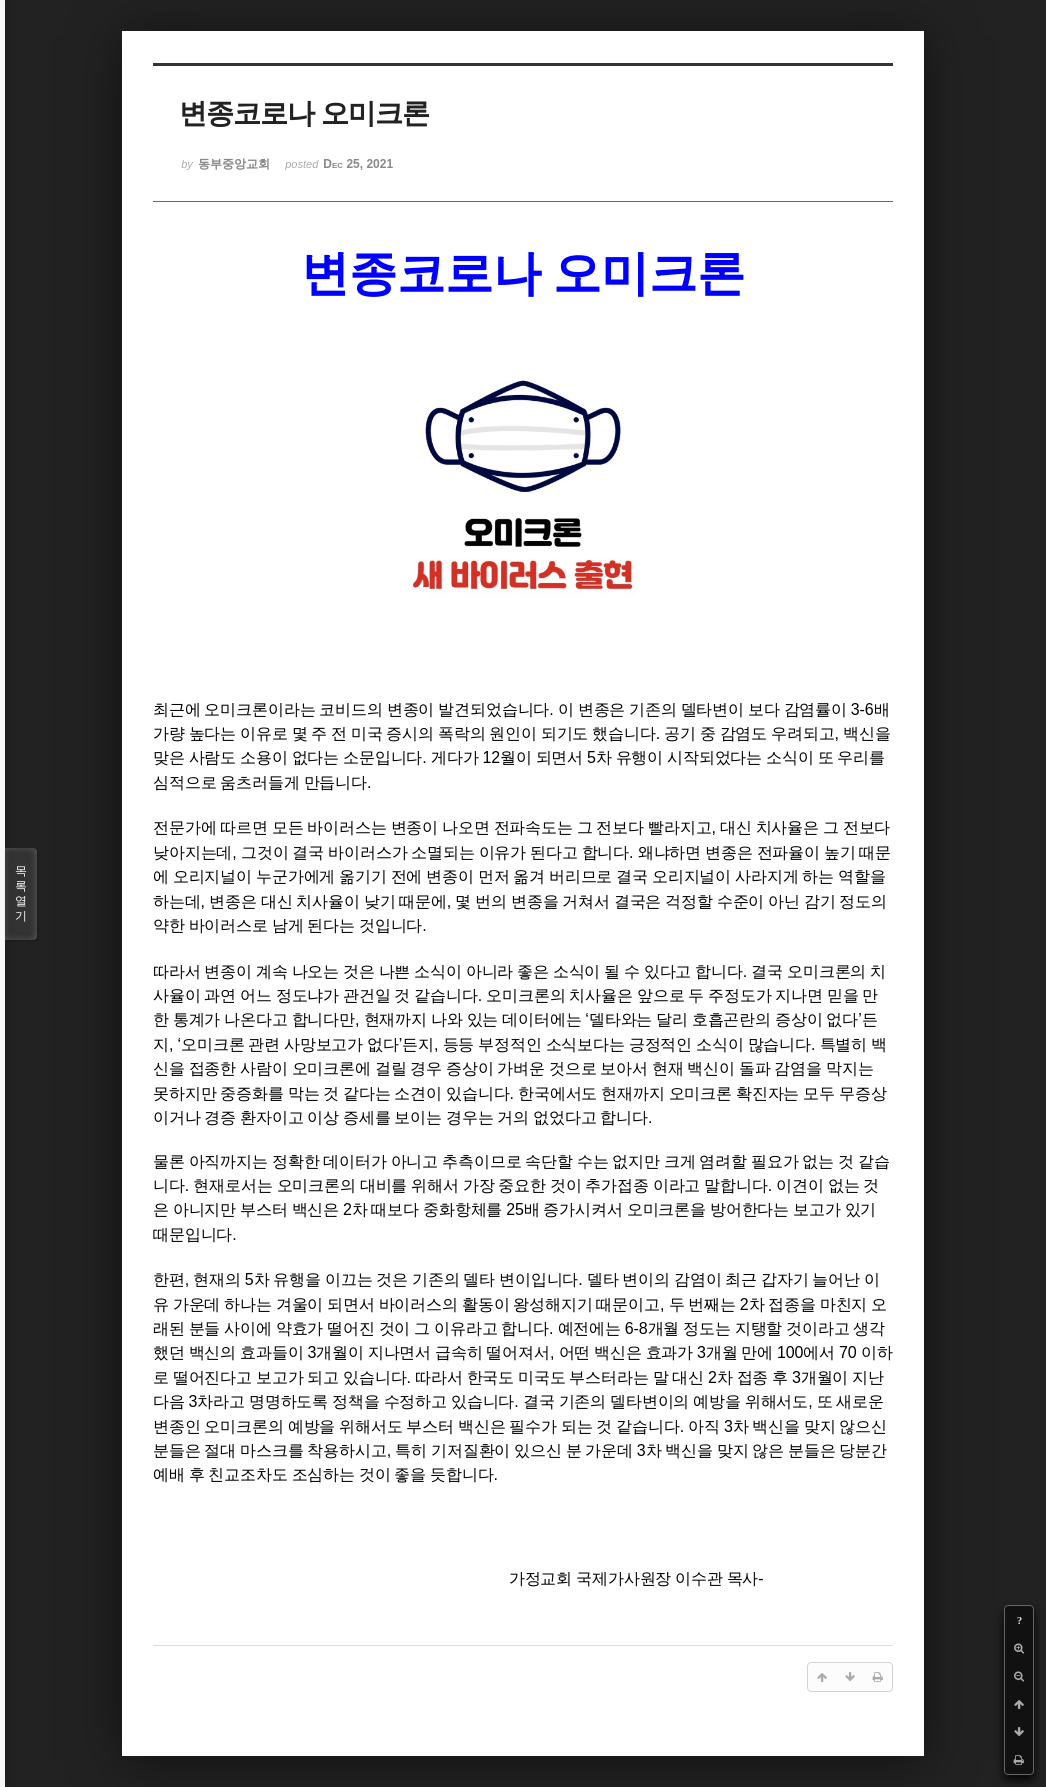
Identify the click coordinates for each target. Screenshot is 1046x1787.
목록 (21, 894)
